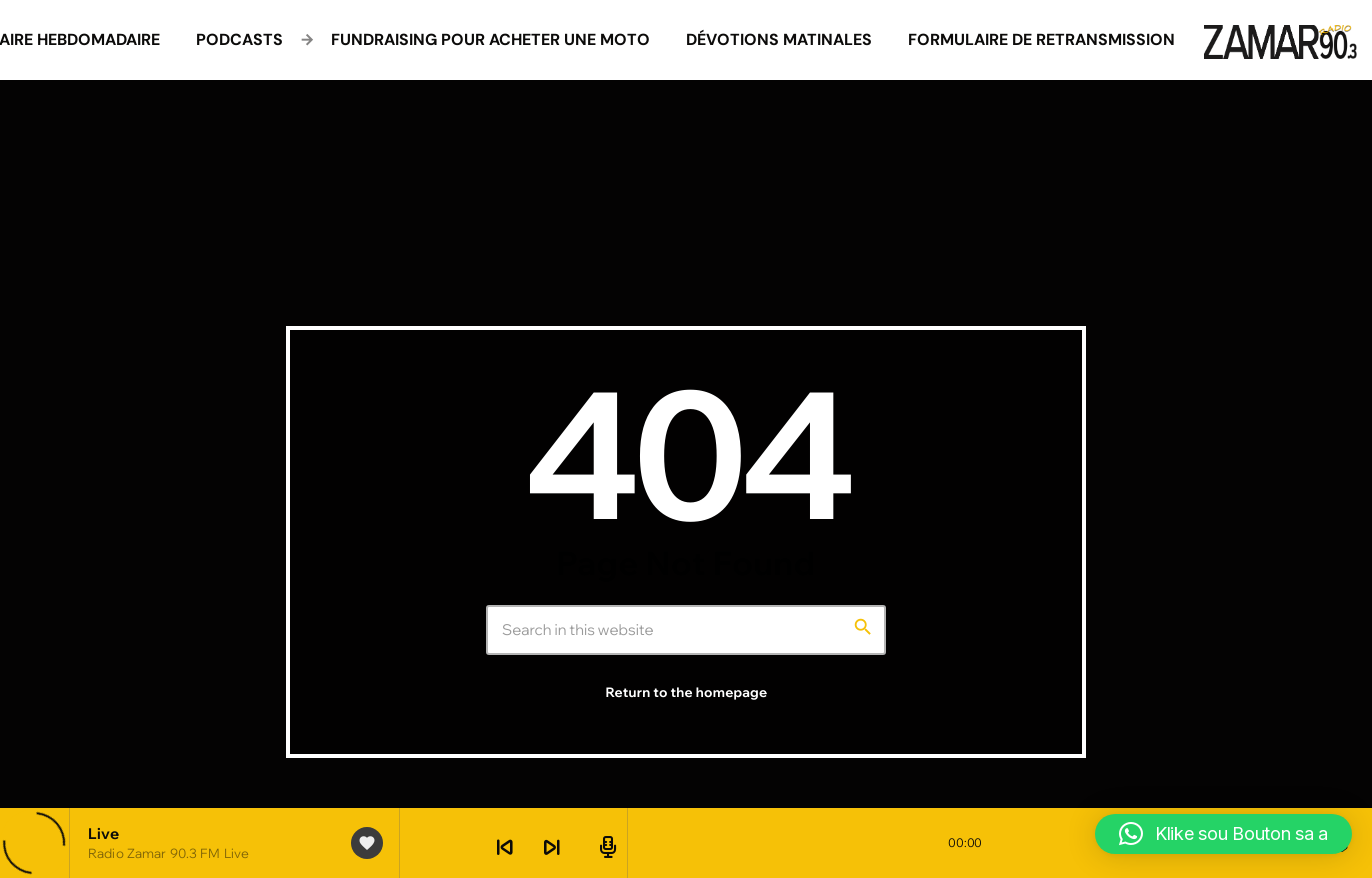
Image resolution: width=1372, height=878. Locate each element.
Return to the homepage (687, 693)
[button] (1223, 834)
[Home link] (1280, 40)
